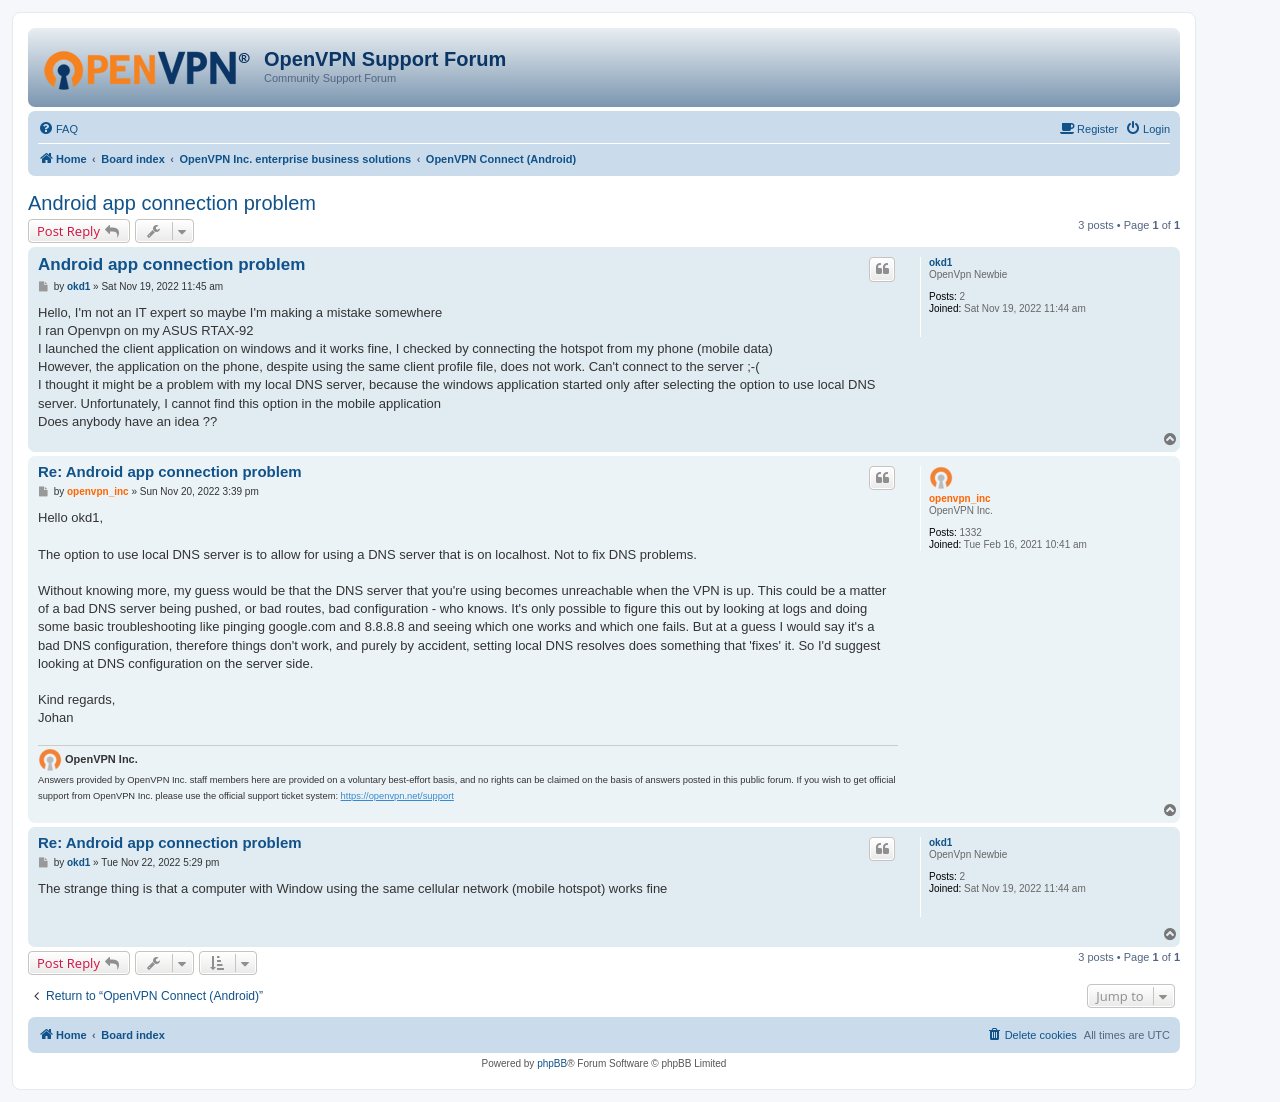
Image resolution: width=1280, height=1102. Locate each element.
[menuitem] (58, 129)
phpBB (552, 1063)
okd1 (940, 262)
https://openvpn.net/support (397, 796)
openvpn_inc (960, 498)
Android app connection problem (172, 203)
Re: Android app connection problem (170, 471)
